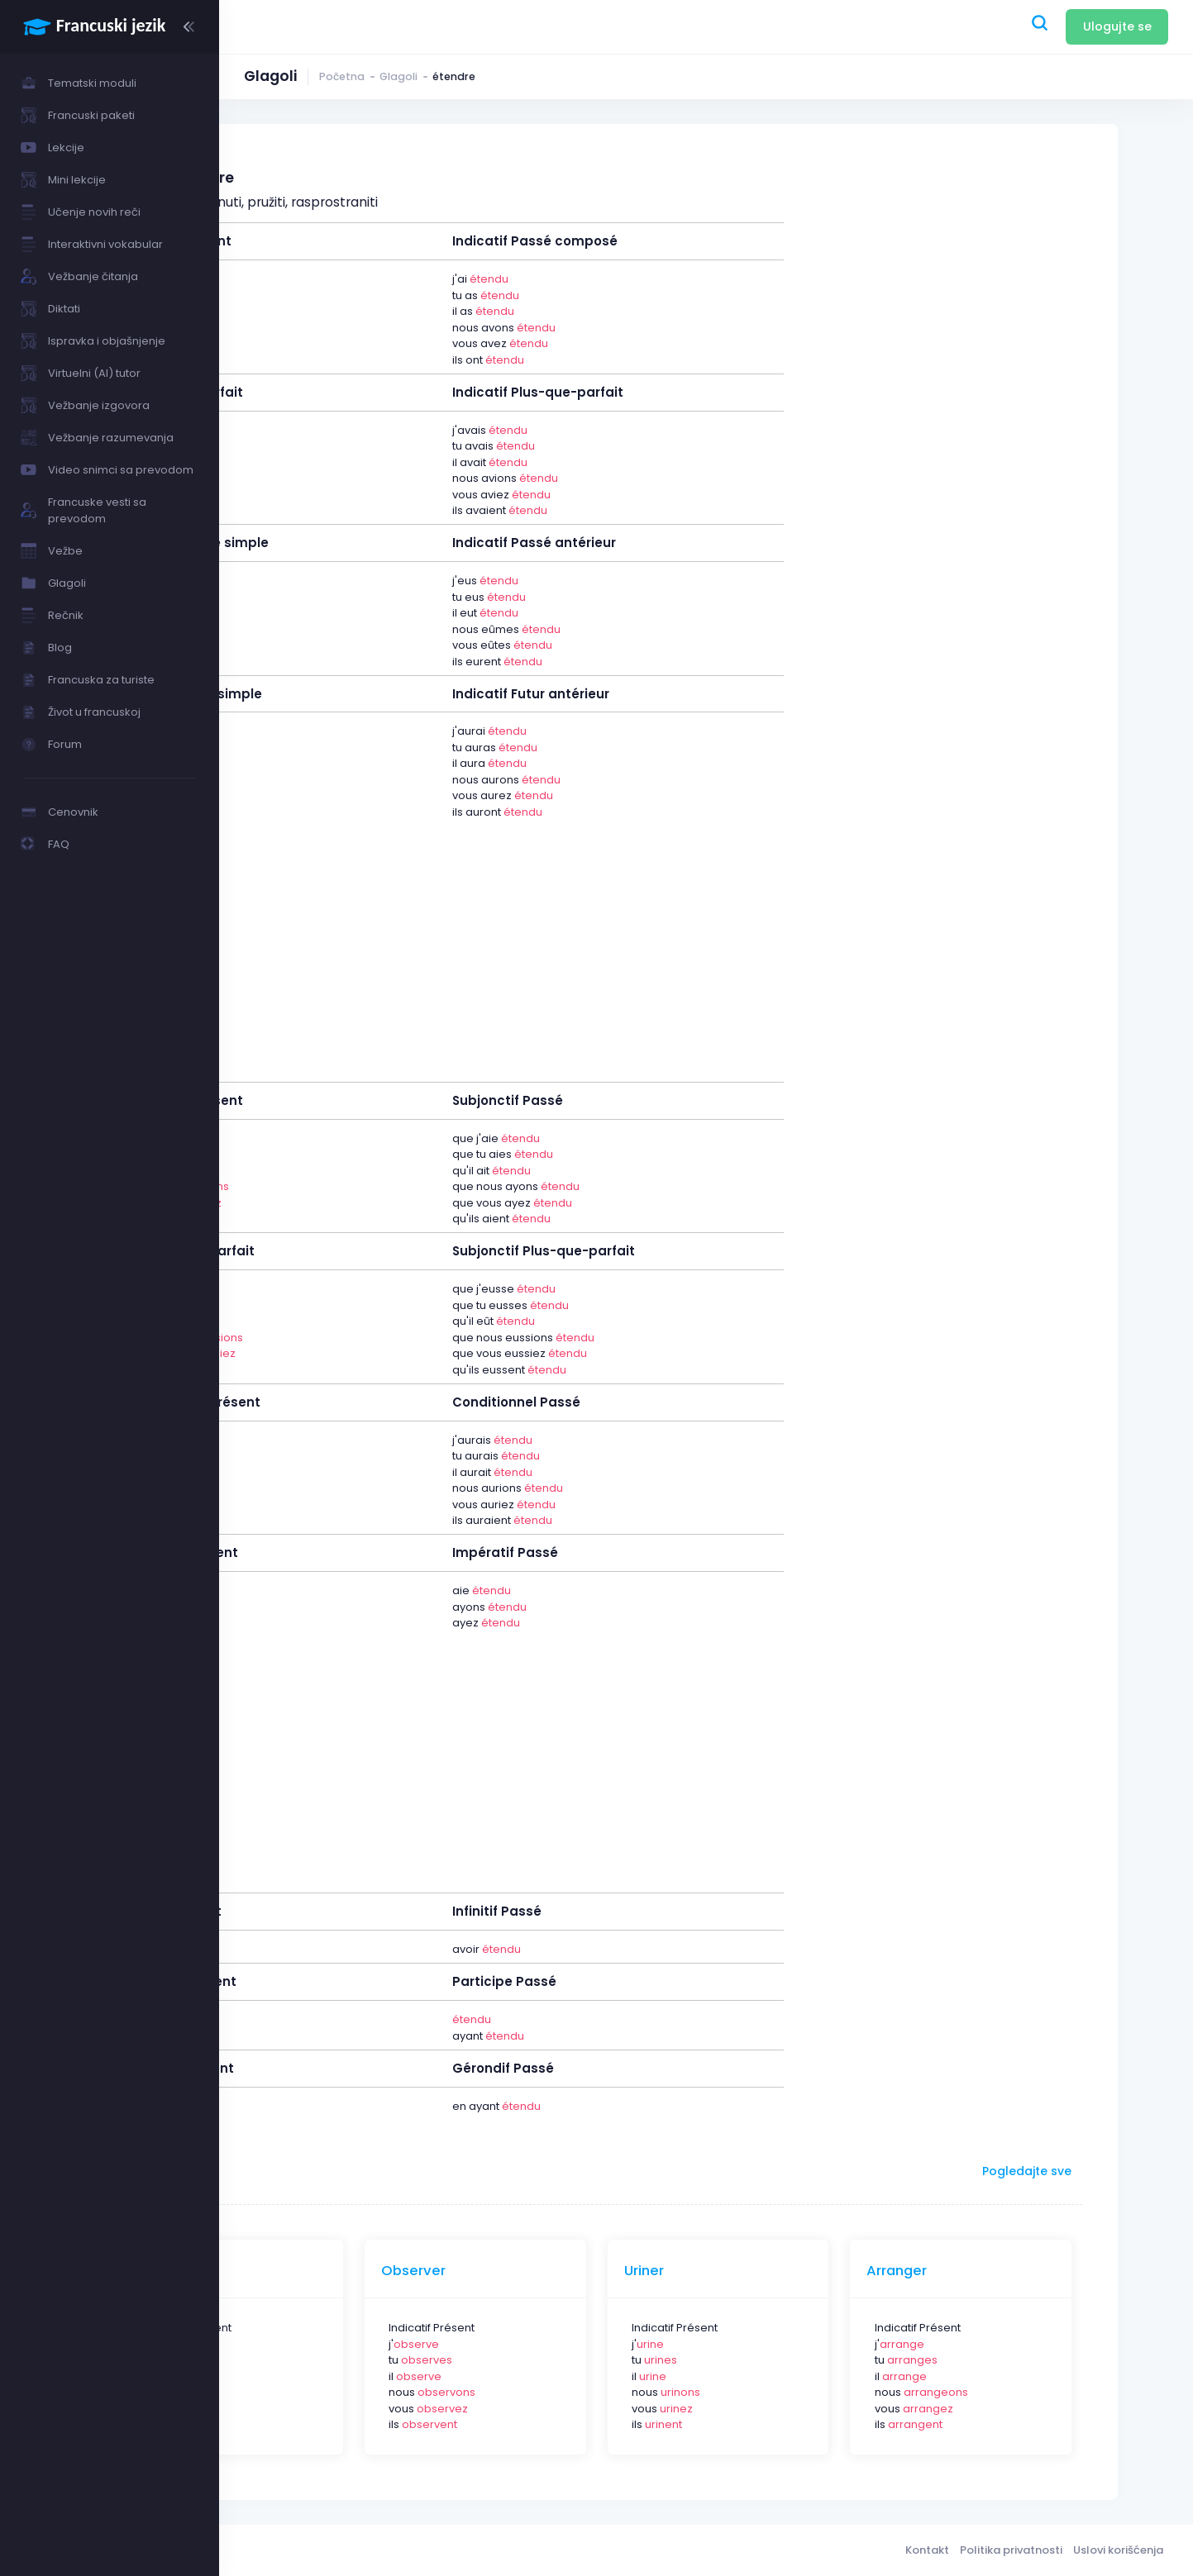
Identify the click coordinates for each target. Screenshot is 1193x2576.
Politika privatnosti (1011, 2550)
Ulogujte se (1117, 26)
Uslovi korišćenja (1118, 2550)
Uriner (753, 2271)
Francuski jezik (359, 2550)
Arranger (977, 2271)
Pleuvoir (333, 2271)
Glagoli (398, 76)
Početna (342, 76)
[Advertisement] (561, 941)
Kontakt (927, 2550)
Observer (552, 2271)
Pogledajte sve (1078, 2171)
